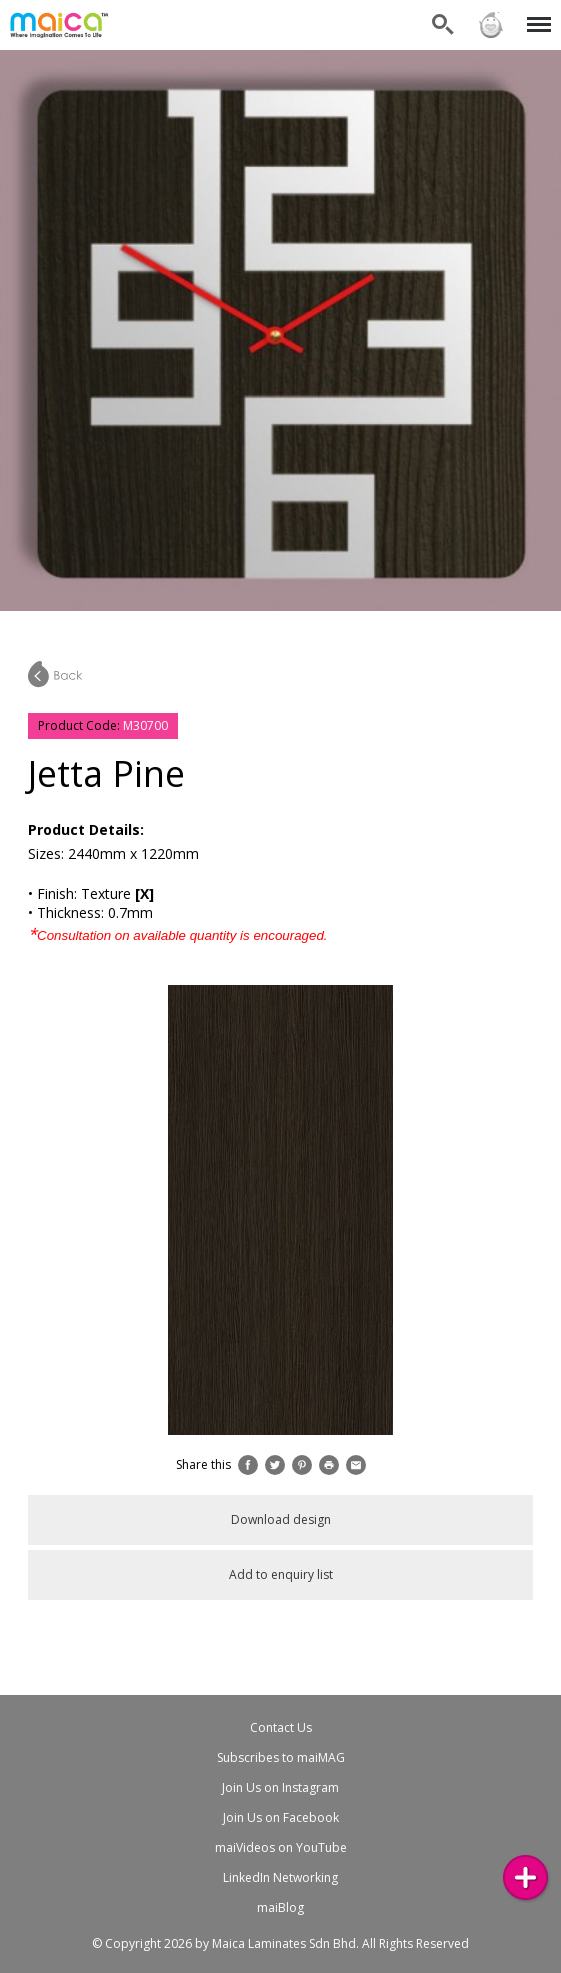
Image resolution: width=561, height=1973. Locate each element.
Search (443, 25)
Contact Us (281, 1727)
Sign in (491, 25)
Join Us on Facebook (281, 1817)
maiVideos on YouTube (281, 1847)
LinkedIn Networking (280, 1877)
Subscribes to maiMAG (281, 1757)
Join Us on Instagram (280, 1787)
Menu (535, 14)
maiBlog (280, 1907)
